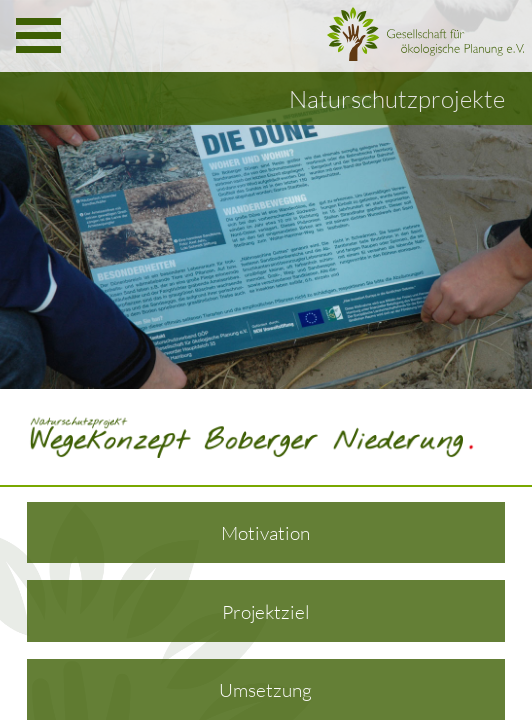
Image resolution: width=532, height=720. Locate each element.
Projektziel (266, 611)
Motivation (265, 532)
